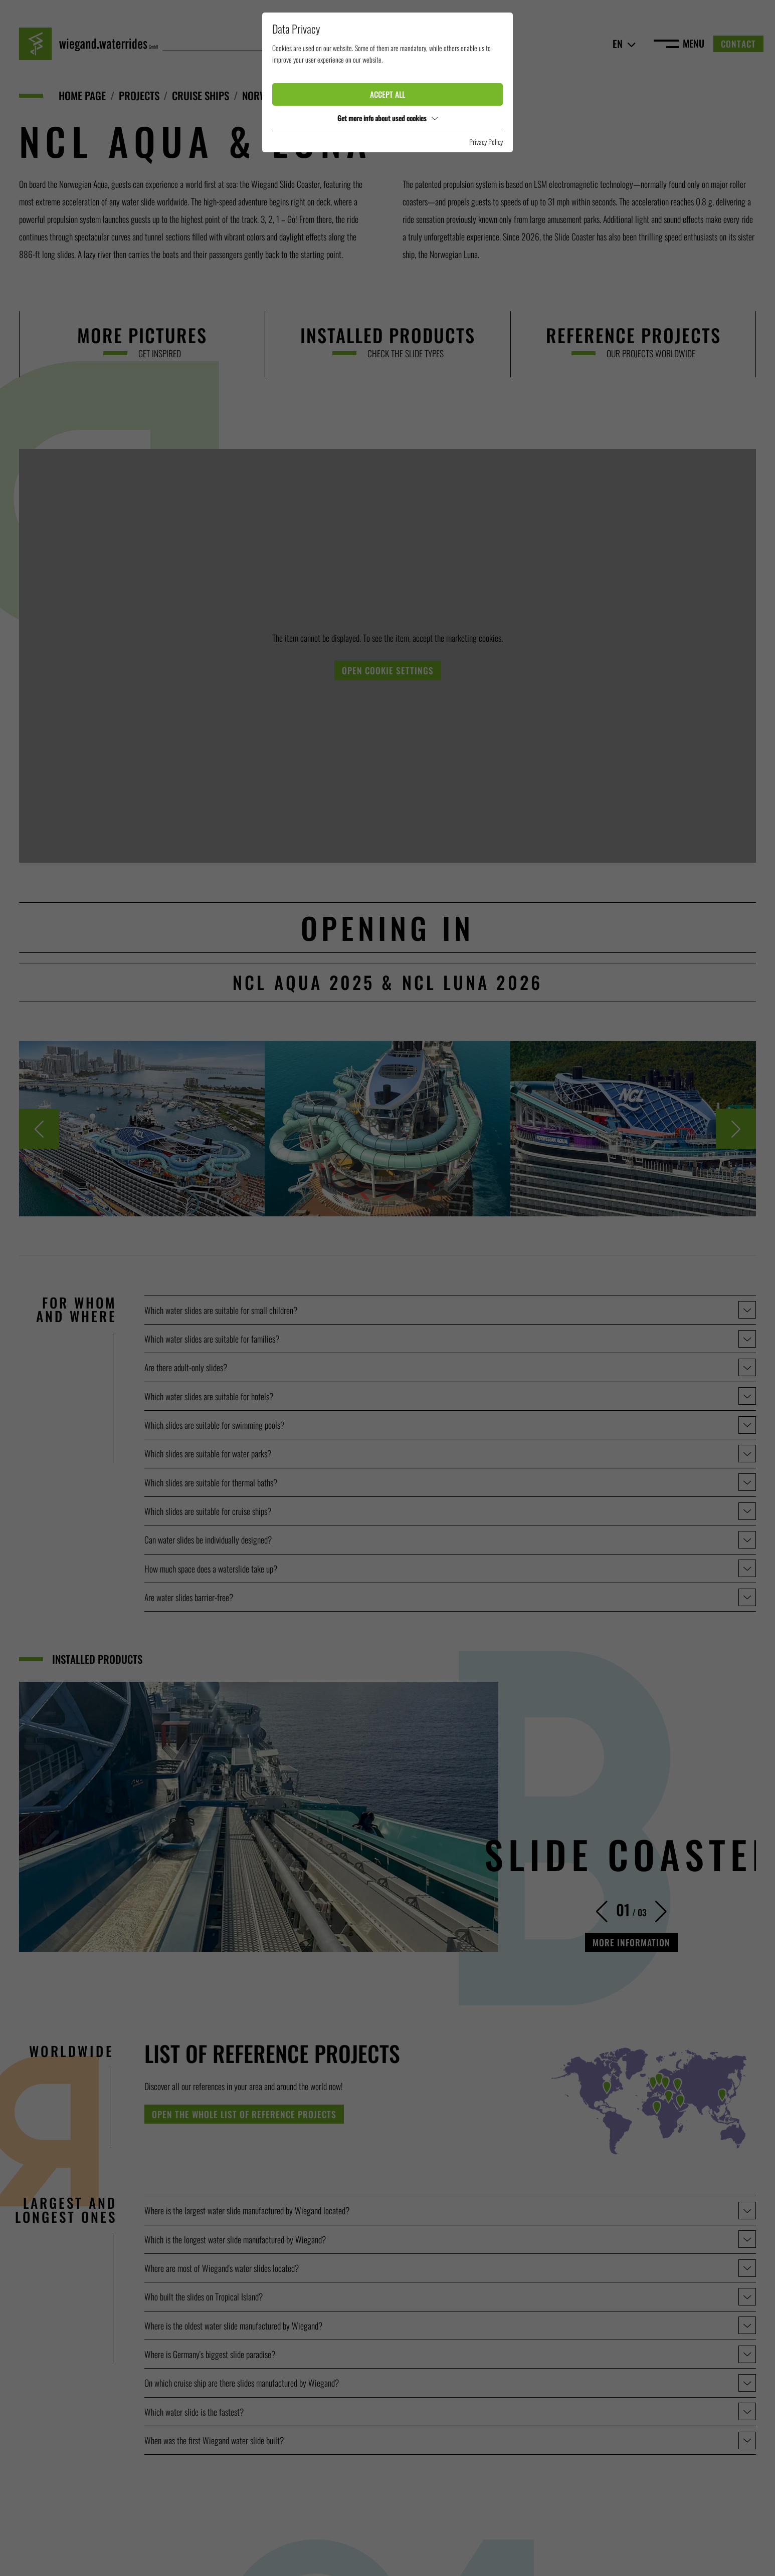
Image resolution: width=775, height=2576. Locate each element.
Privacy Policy (486, 141)
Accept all (387, 94)
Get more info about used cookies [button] (387, 118)
